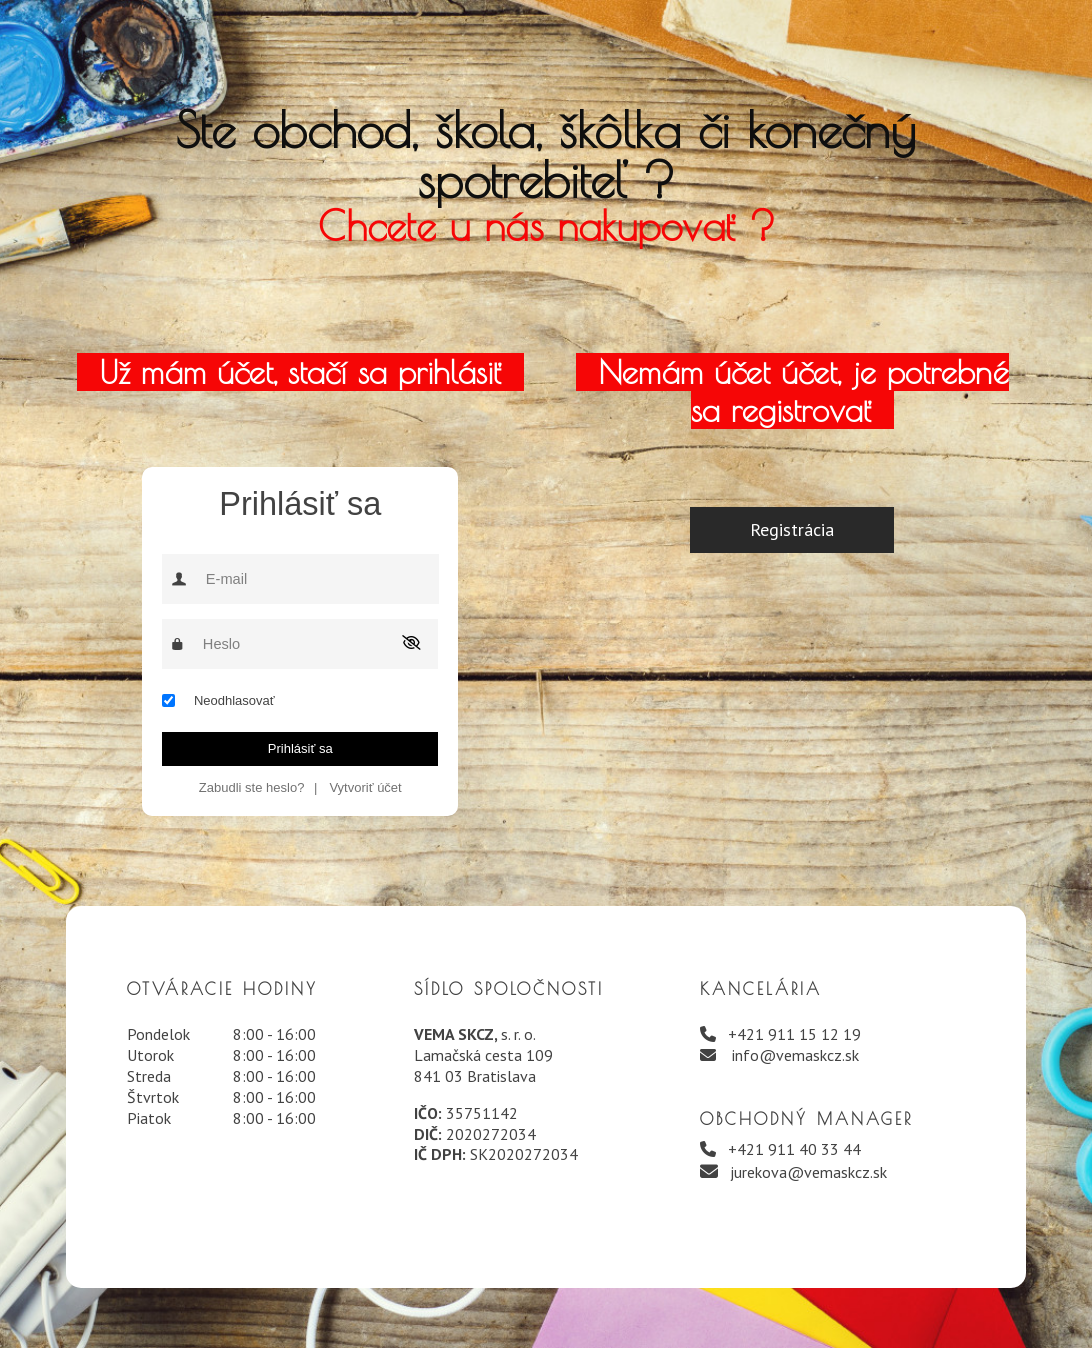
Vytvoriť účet (365, 787)
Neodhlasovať (234, 700)
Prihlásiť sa (300, 748)
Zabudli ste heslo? (252, 787)
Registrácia (792, 529)
